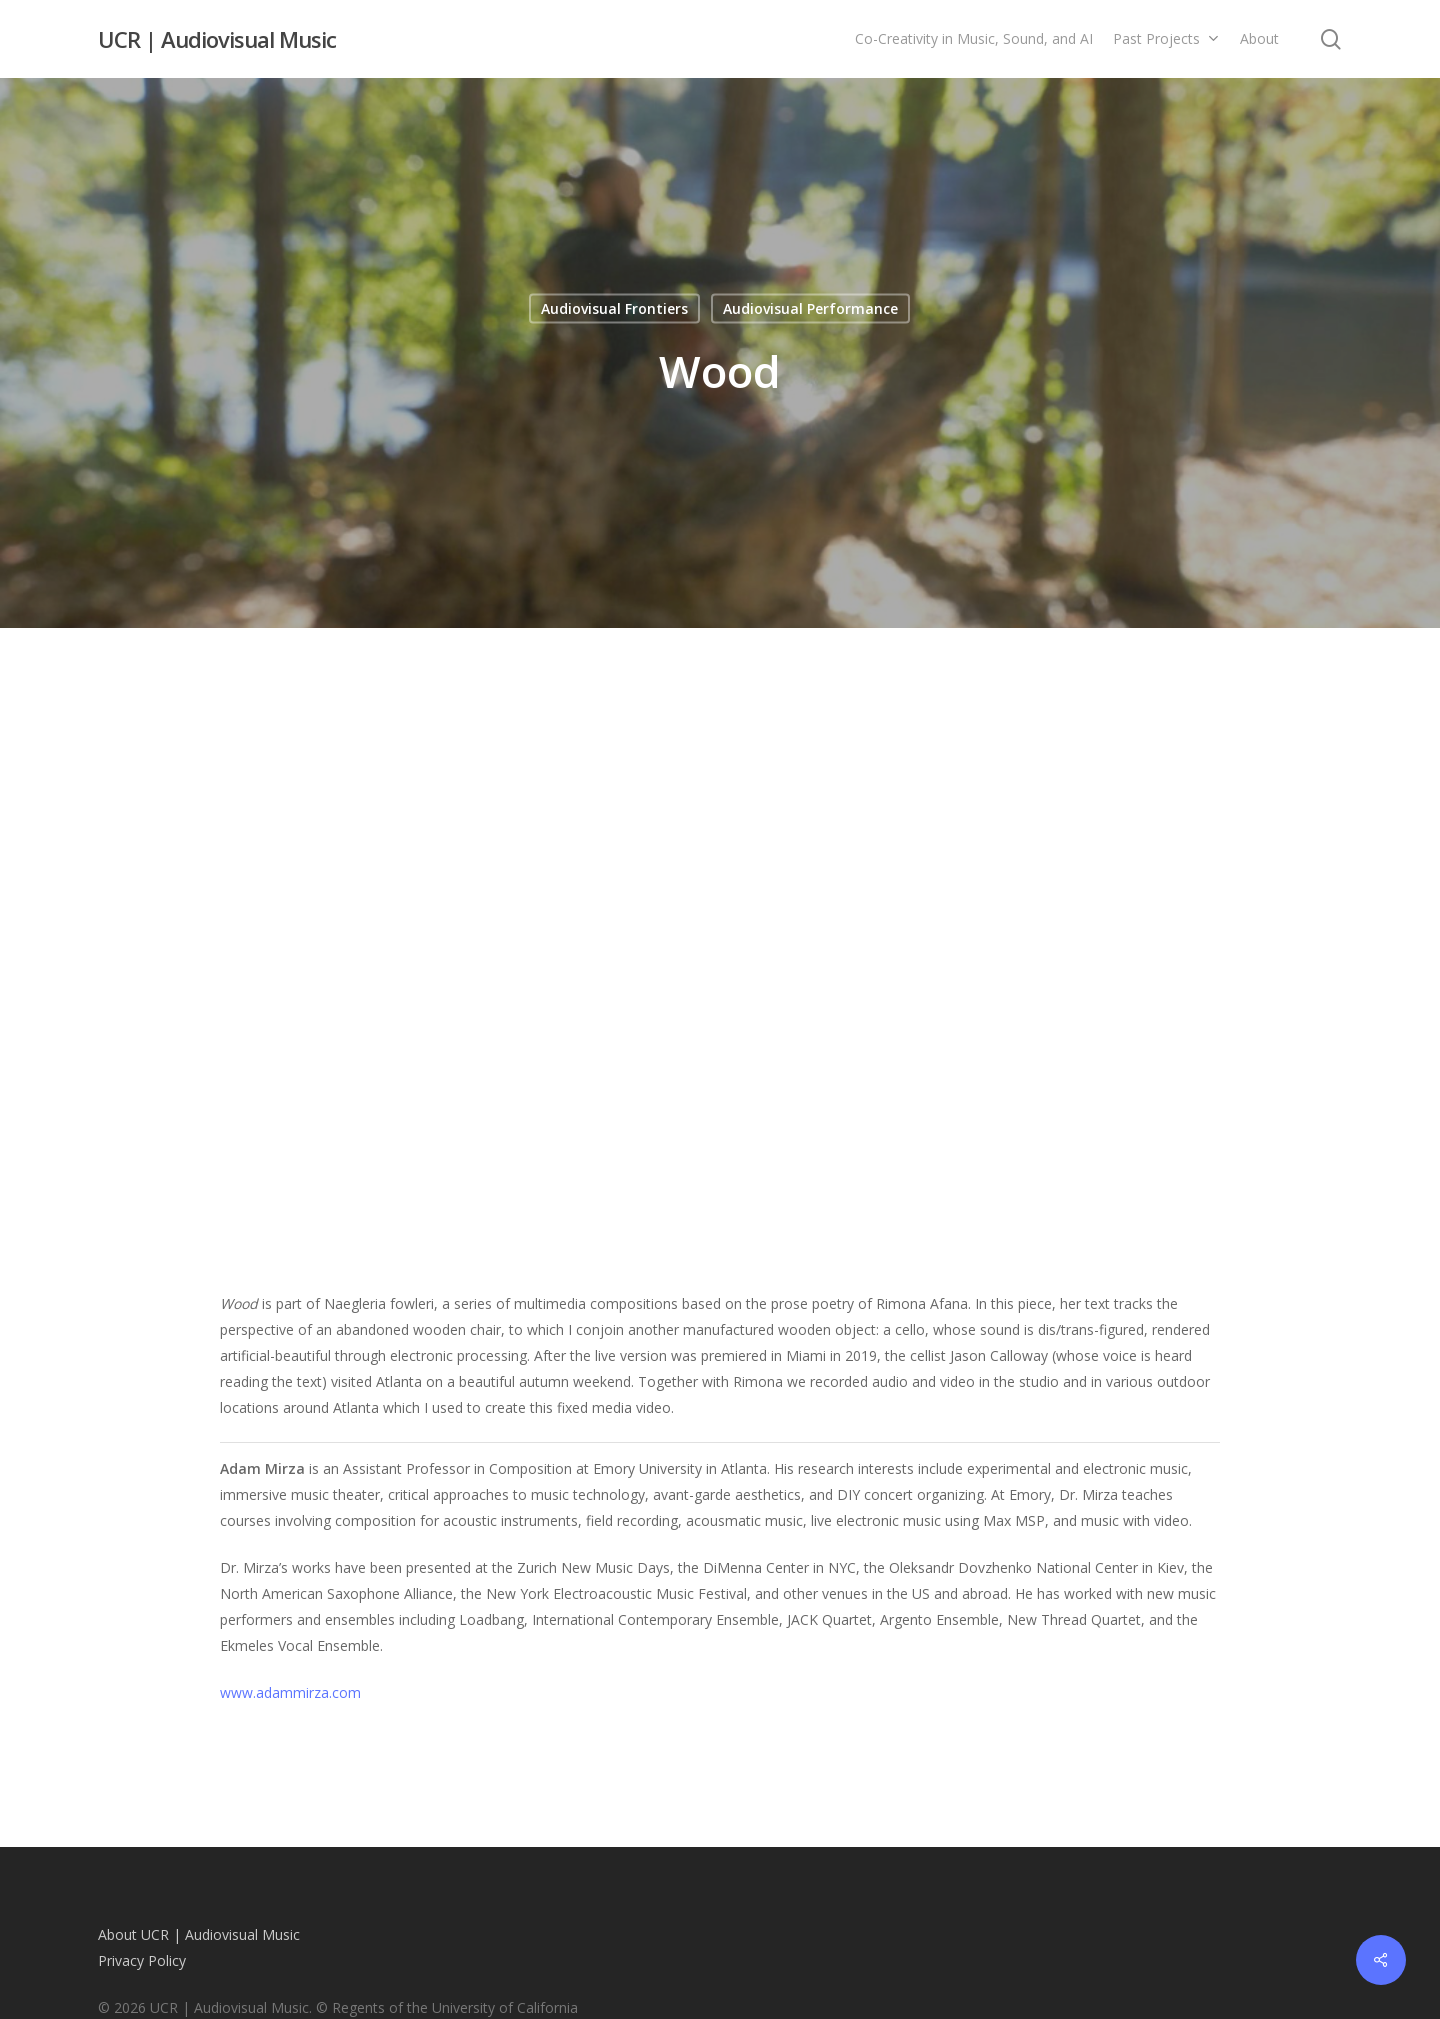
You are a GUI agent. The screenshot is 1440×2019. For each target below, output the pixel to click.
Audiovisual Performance (810, 308)
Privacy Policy (142, 1960)
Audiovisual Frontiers (614, 308)
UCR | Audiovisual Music (217, 39)
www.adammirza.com (290, 1692)
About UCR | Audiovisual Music (199, 1934)
